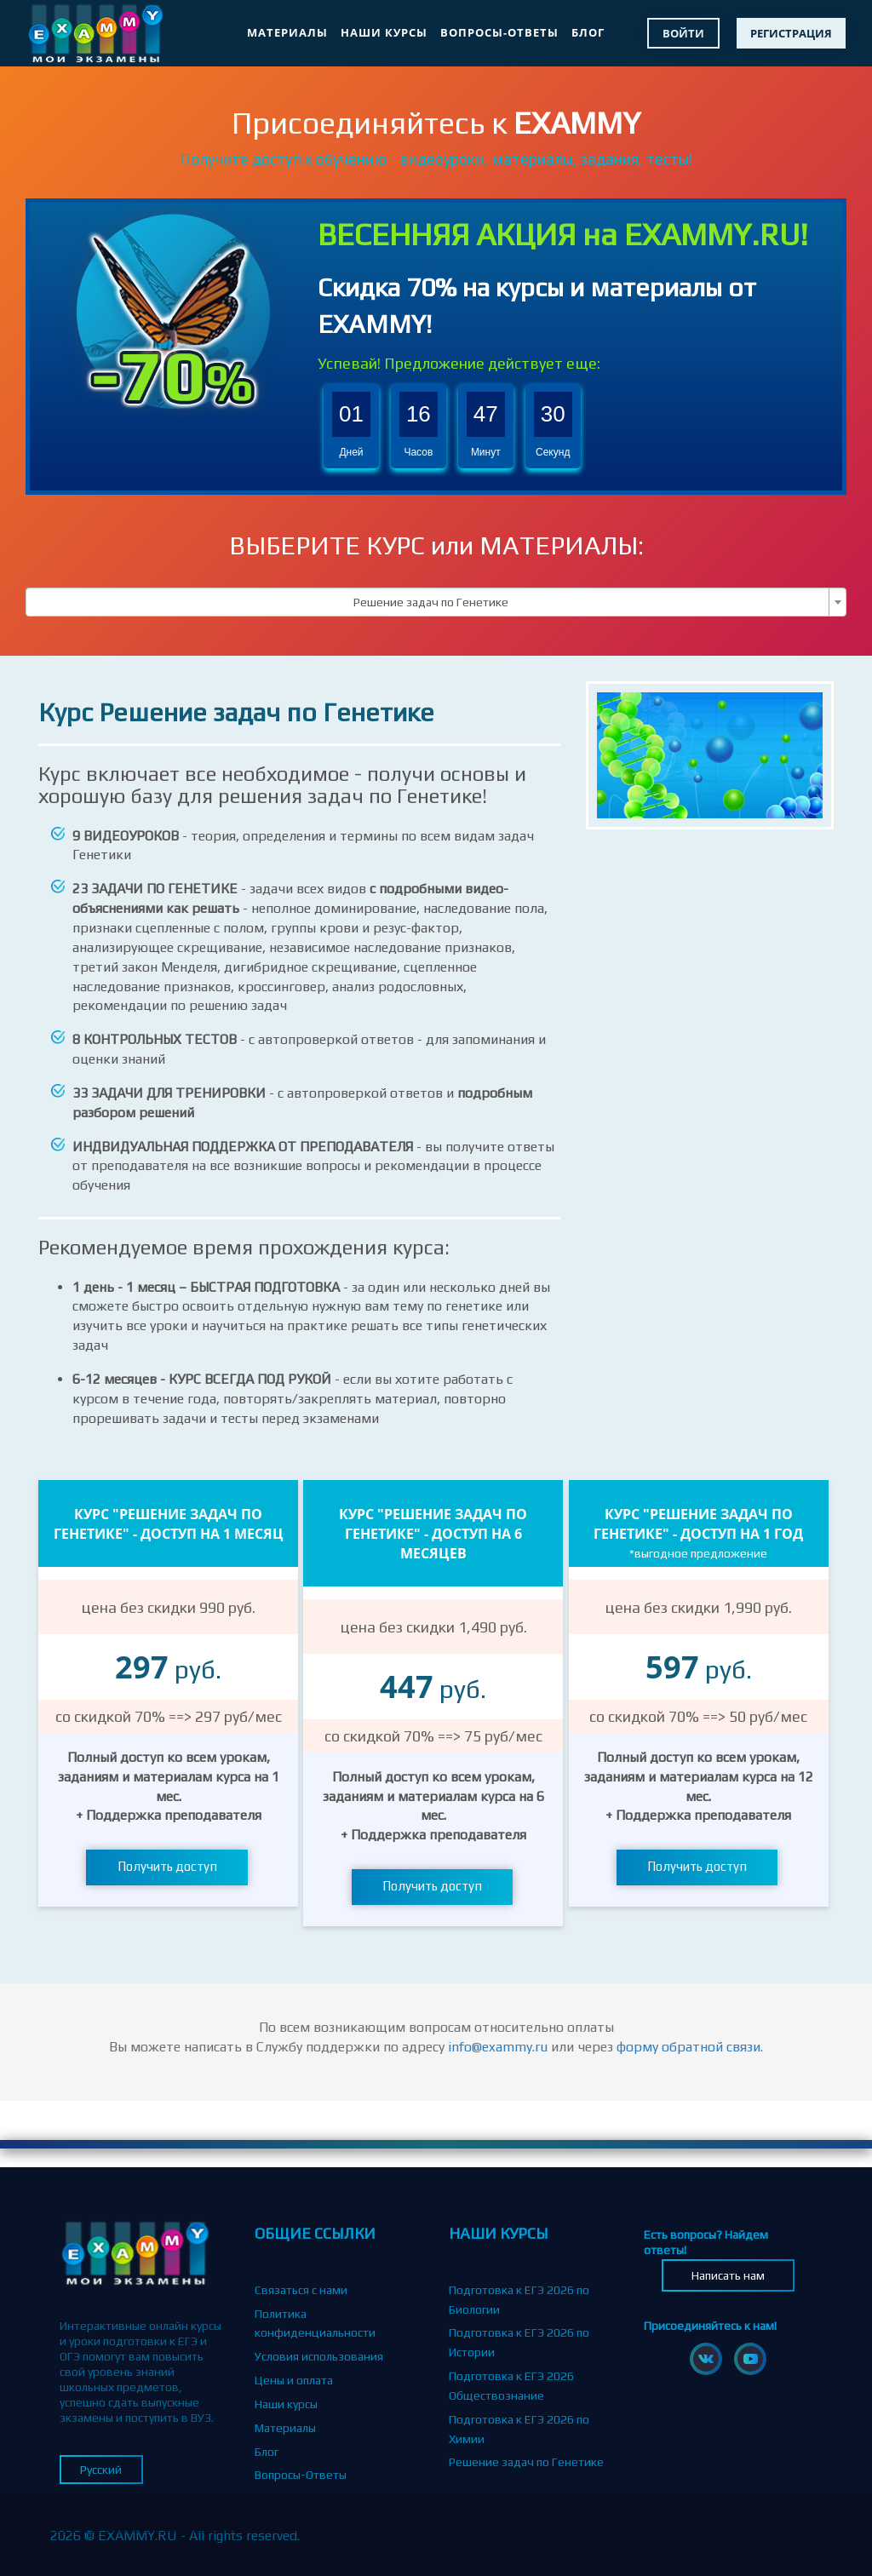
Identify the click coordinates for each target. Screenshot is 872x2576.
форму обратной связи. (690, 2047)
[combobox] (436, 602)
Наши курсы (384, 32)
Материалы (287, 32)
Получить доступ (167, 1866)
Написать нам (728, 2275)
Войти (683, 33)
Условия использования (319, 2356)
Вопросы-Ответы (499, 32)
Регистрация (791, 33)
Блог (588, 32)
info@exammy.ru (498, 2047)
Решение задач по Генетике (526, 2462)
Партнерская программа (321, 2498)
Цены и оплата (294, 2380)
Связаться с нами (301, 2290)
